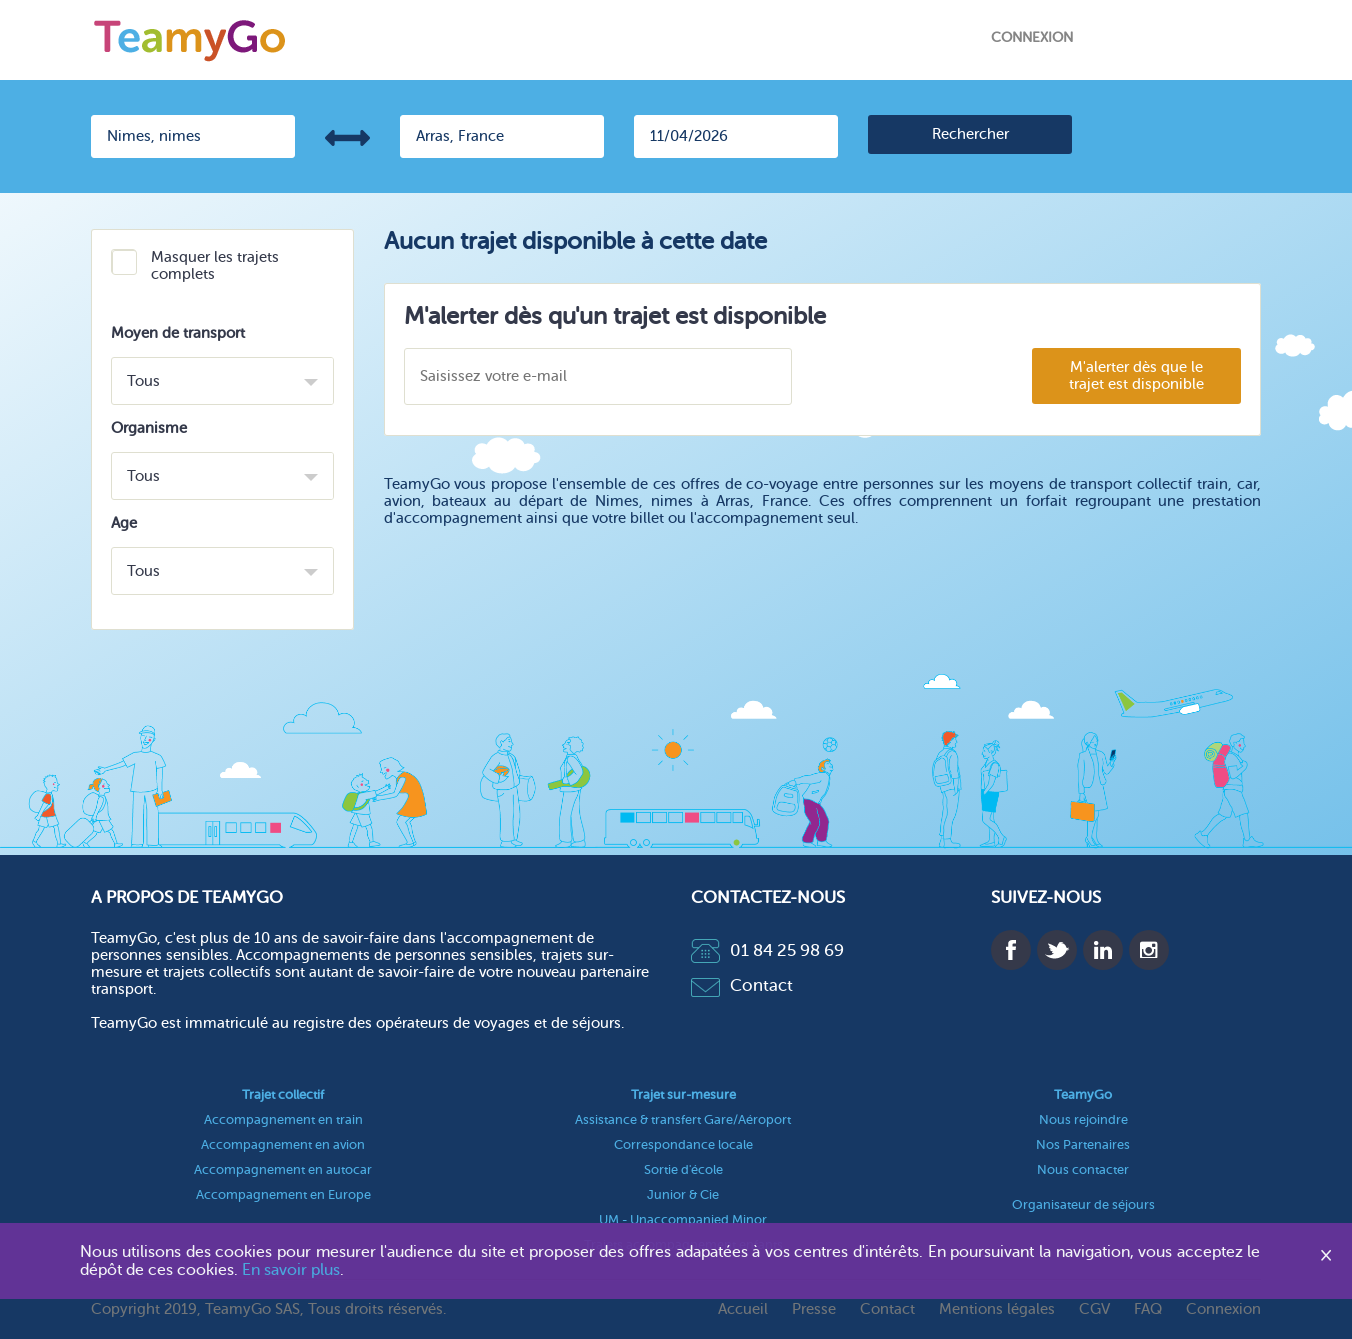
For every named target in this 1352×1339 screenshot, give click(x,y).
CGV (1094, 1309)
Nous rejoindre (1083, 1119)
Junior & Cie (683, 1194)
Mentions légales (997, 1309)
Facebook (1011, 950)
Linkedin (1103, 950)
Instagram (1149, 950)
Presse (814, 1309)
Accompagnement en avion (283, 1144)
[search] (970, 134)
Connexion (1032, 37)
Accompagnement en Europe (283, 1194)
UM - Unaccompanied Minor (683, 1219)
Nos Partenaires (1083, 1144)
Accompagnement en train (283, 1119)
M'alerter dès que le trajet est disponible (1136, 376)
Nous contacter (1083, 1169)
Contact (742, 985)
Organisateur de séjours (1083, 1204)
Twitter (1057, 950)
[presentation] (911, 377)
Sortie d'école (683, 1169)
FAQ (1148, 1309)
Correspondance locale (683, 1144)
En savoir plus (291, 1270)
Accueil (743, 1309)
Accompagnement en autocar (283, 1169)
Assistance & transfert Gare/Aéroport (683, 1119)
